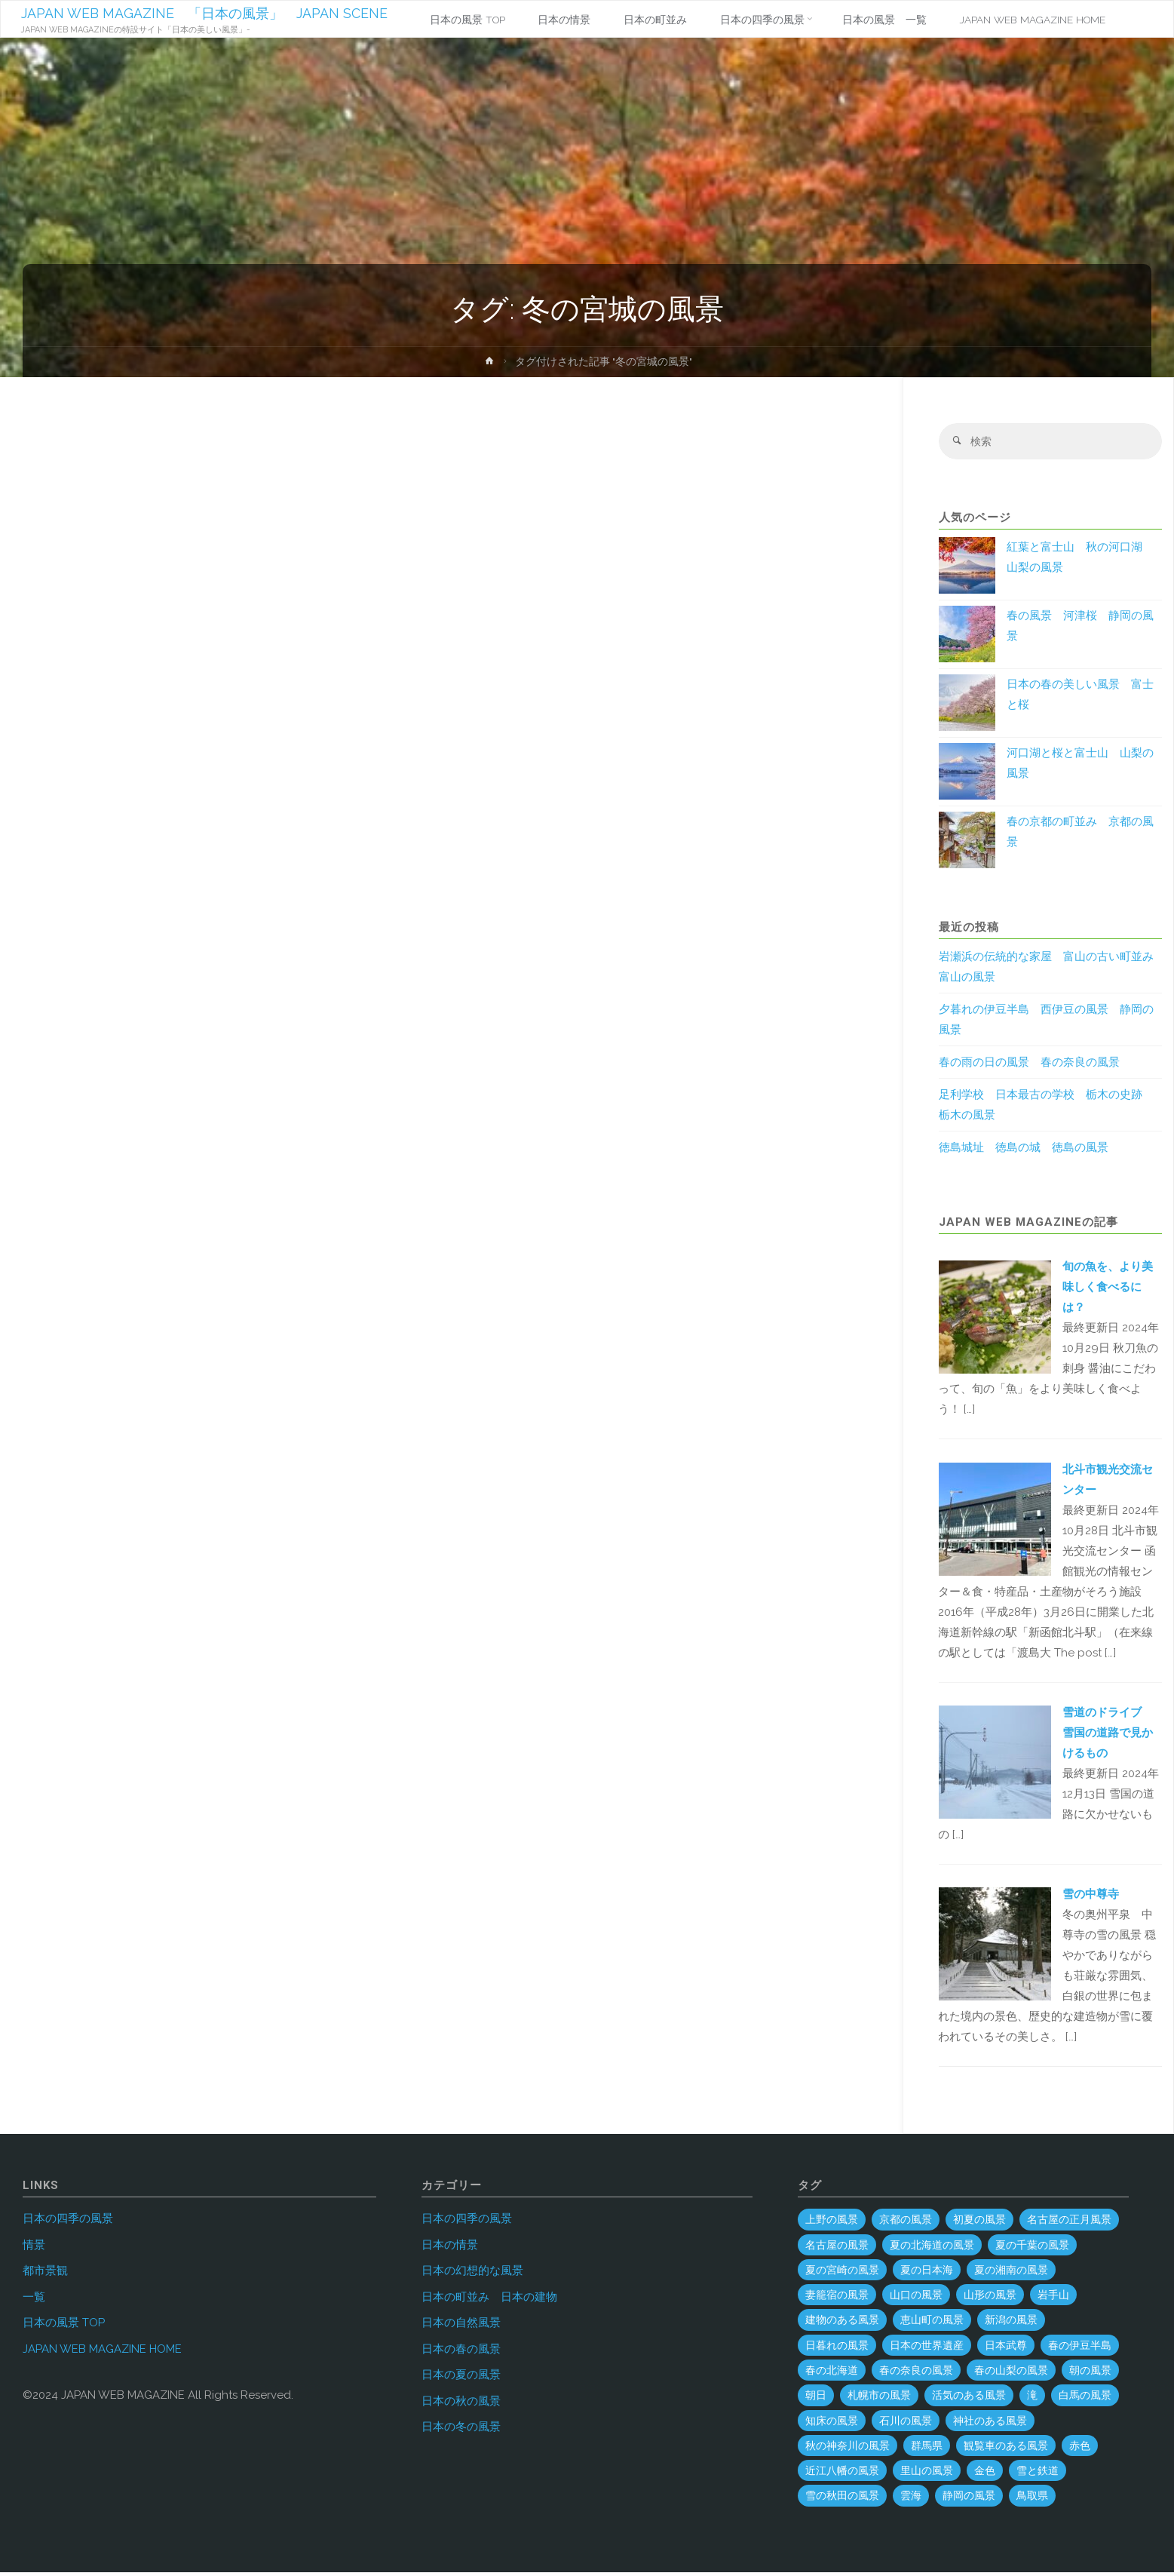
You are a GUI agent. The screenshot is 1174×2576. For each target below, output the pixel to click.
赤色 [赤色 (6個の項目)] (1079, 2448)
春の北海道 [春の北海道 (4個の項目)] (831, 2374)
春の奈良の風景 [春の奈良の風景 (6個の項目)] (916, 2374)
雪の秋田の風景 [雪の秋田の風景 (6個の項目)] (842, 2499)
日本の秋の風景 (461, 2404)
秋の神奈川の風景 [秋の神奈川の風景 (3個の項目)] (847, 2448)
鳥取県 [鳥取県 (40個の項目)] (1032, 2499)
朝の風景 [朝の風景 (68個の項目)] (1090, 2374)
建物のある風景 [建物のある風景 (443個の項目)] (842, 2323)
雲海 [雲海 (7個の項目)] (910, 2499)
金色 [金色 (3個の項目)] (984, 2474)
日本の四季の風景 (68, 2222)
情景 (34, 2248)
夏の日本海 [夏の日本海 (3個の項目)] (926, 2273)
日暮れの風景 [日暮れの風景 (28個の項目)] (837, 2348)
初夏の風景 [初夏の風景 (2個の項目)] (979, 2223)
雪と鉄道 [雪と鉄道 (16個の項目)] (1037, 2474)
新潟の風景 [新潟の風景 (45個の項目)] (1011, 2323)
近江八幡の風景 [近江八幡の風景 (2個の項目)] (842, 2474)
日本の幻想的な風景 (472, 2274)
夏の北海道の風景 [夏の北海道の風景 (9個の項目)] (932, 2248)
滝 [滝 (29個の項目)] (1032, 2399)
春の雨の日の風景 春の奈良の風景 (1029, 1066)
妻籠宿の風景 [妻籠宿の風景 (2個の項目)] (837, 2298)
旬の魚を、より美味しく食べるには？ (1107, 1290)
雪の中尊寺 (1090, 1897)
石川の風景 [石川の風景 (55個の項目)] (905, 2424)
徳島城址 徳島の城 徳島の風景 (1023, 1151)
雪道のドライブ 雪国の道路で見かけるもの (1107, 1736)
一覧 (34, 2300)
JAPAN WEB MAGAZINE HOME (102, 2352)
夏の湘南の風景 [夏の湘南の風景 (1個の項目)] (1011, 2273)
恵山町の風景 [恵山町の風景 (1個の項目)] (932, 2323)
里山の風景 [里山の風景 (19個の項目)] (926, 2474)
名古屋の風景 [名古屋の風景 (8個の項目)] (837, 2248)
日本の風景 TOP (64, 2326)
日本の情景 (449, 2248)
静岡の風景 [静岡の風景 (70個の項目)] (969, 2499)
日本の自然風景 (461, 2326)
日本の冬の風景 (461, 2430)
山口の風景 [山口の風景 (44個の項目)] (916, 2298)
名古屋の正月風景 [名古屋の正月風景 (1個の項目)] (1069, 2223)
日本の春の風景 (461, 2352)
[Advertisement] (449, 568)
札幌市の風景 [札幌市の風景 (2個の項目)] (879, 2399)
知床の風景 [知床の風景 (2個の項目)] (831, 2424)
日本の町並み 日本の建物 (489, 2300)
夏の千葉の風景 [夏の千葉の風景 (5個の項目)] (1032, 2248)
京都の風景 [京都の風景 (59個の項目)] (905, 2223)
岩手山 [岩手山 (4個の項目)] (1053, 2298)
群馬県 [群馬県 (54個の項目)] (927, 2448)
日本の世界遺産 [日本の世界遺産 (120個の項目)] (927, 2348)
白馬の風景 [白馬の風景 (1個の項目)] (1085, 2399)
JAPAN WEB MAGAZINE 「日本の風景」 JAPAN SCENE (206, 13)
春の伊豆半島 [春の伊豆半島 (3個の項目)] (1079, 2348)
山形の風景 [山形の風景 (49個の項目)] (990, 2298)
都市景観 (45, 2274)
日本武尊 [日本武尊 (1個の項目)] (1006, 2348)
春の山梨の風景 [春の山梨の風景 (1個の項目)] (1011, 2374)
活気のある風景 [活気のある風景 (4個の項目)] (969, 2399)
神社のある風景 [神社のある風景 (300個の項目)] (990, 2424)
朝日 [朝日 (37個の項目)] (815, 2399)
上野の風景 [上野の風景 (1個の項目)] (831, 2223)
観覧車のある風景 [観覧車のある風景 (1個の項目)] (1006, 2448)
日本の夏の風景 (461, 2378)
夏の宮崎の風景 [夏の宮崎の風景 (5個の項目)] (842, 2273)
